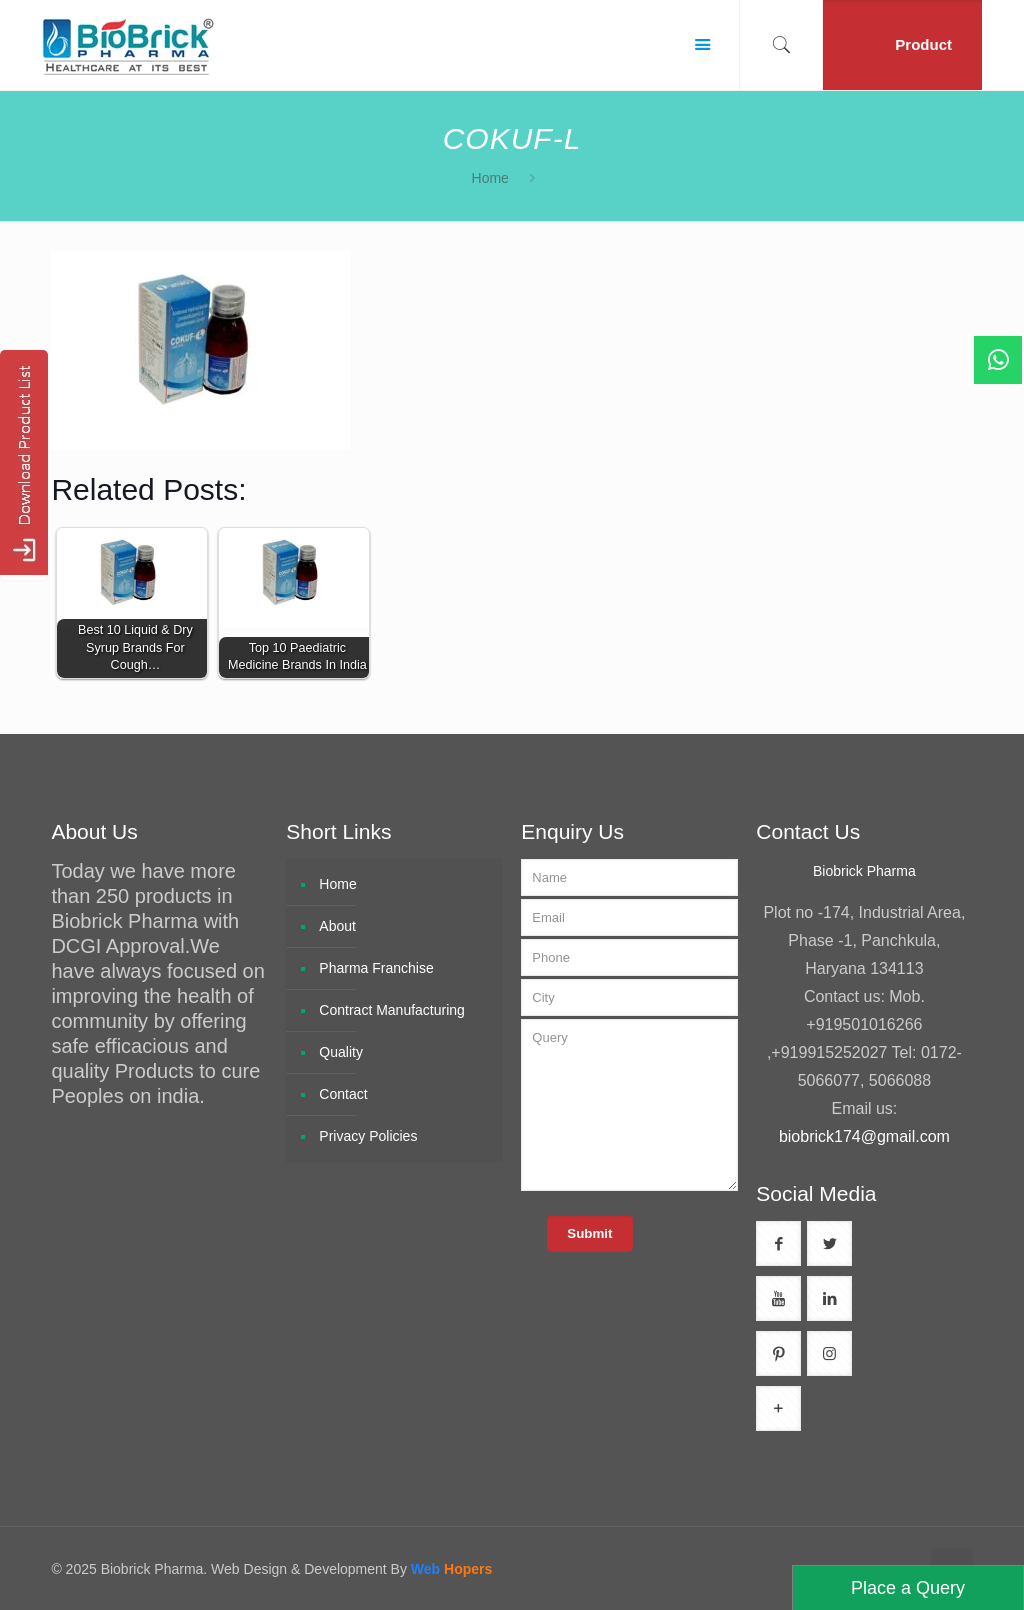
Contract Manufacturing (392, 1010)
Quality (341, 1052)
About (337, 926)
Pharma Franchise (376, 968)
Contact (343, 1094)
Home (490, 178)
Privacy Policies (368, 1136)
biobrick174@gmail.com (864, 1136)
